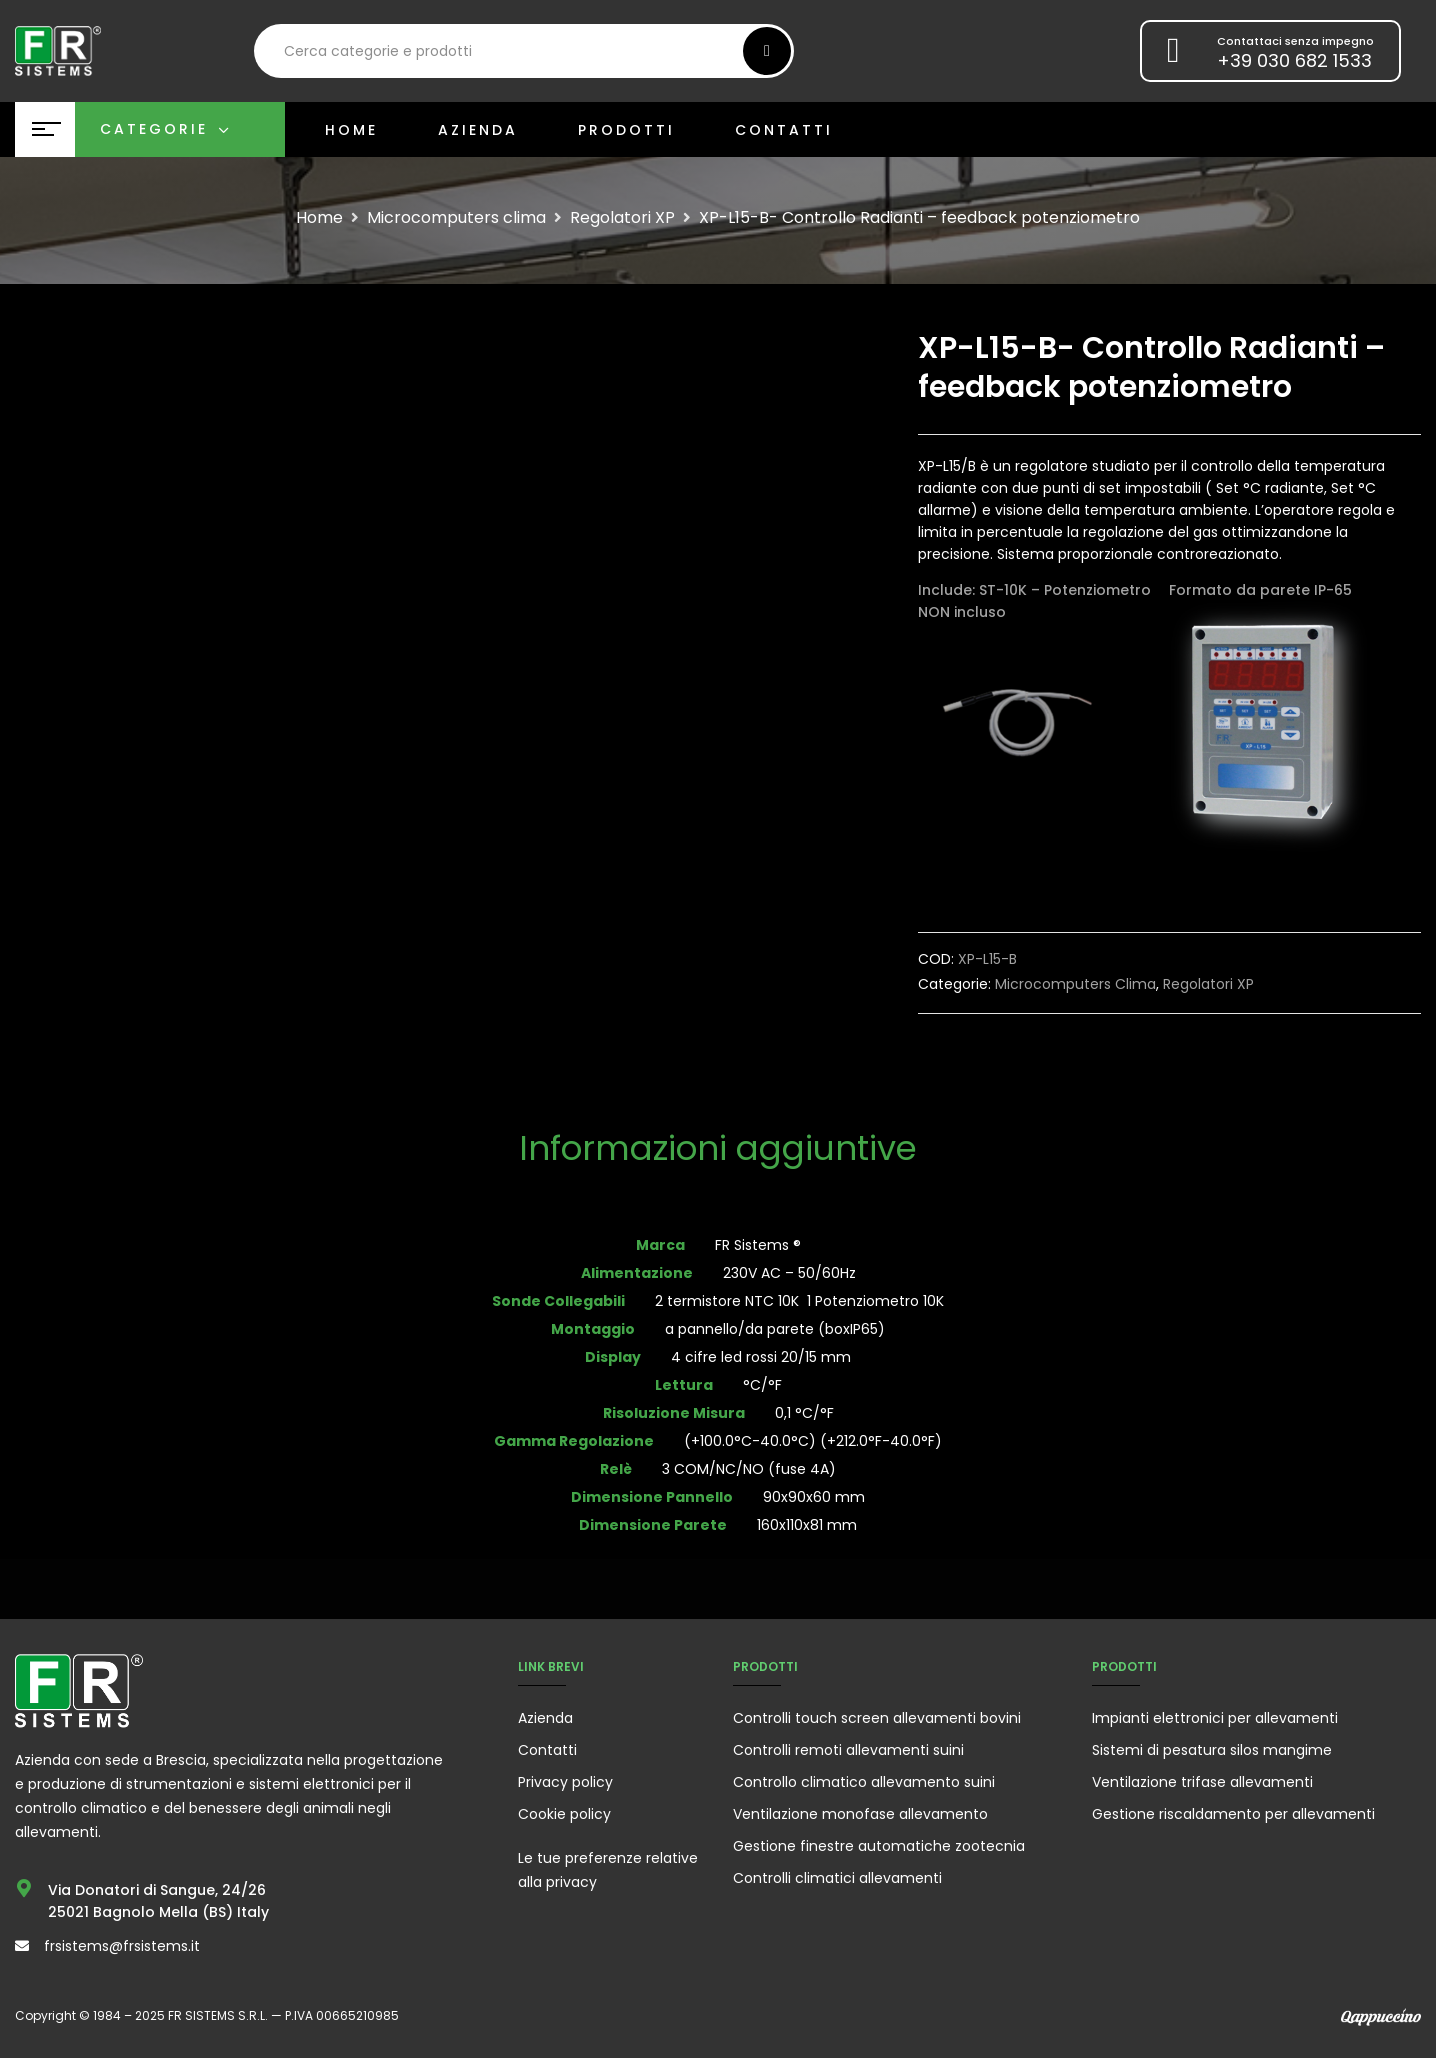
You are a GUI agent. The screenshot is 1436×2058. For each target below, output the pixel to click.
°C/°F (762, 1385)
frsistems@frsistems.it (122, 1946)
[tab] (718, 1150)
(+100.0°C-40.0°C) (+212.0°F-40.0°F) (813, 1441)
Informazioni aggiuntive (718, 1150)
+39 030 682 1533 (1294, 60)
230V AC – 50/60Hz (789, 1273)
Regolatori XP (622, 218)
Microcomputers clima (456, 218)
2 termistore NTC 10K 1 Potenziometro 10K (799, 1301)
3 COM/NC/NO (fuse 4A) (749, 1469)
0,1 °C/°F (804, 1413)
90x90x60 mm (814, 1497)
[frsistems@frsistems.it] (22, 1946)
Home (319, 218)
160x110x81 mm (807, 1525)
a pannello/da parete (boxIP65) (775, 1329)
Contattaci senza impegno (1295, 41)
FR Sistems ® (758, 1245)
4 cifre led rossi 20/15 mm (761, 1357)
